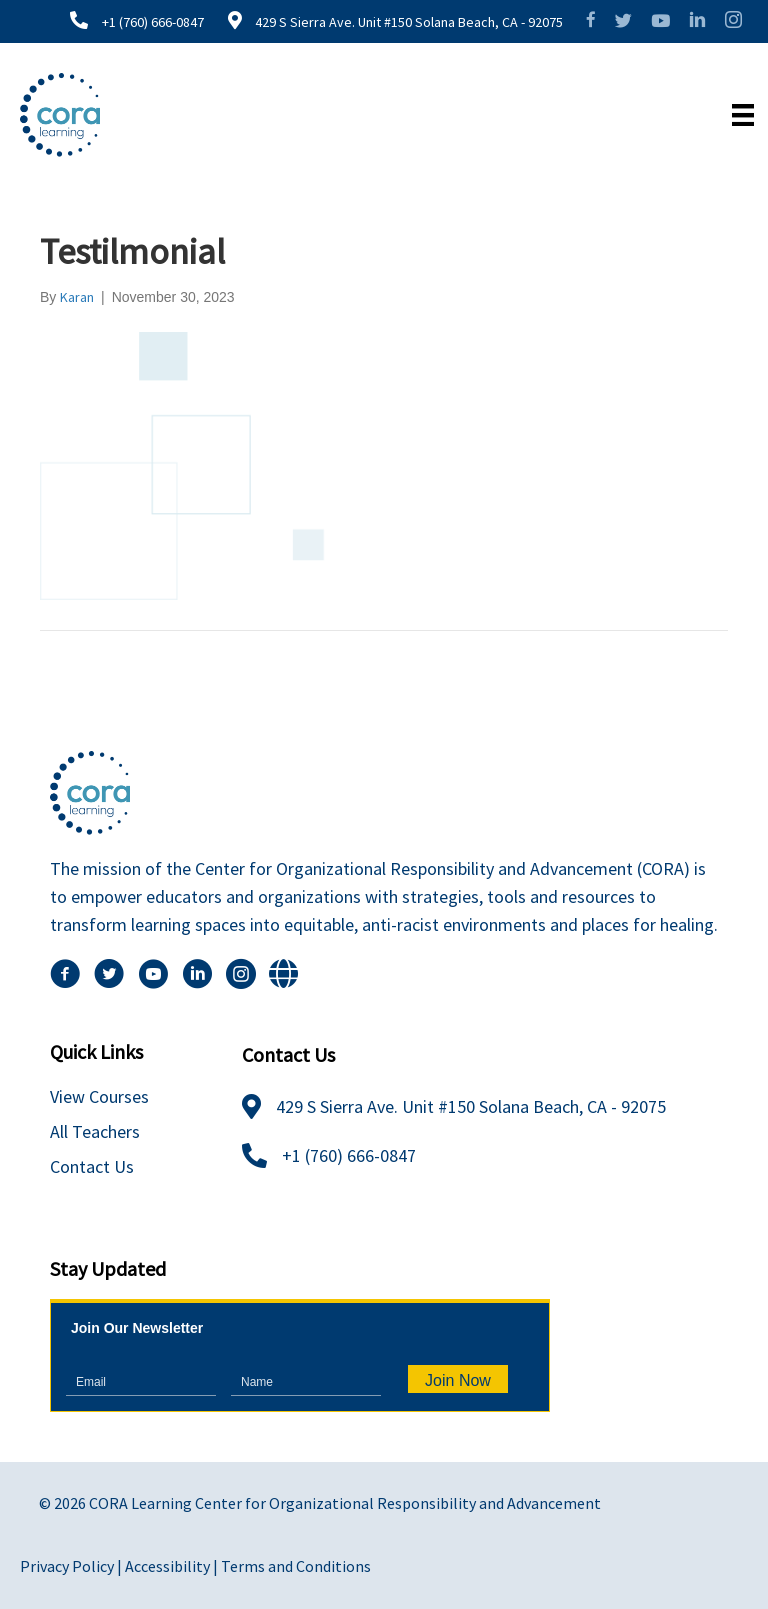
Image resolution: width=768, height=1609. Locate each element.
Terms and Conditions (296, 1566)
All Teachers (95, 1131)
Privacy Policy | (72, 1566)
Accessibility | (173, 1566)
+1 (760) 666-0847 (153, 22)
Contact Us (92, 1166)
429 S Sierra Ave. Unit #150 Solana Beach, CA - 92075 (407, 22)
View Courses (99, 1096)
